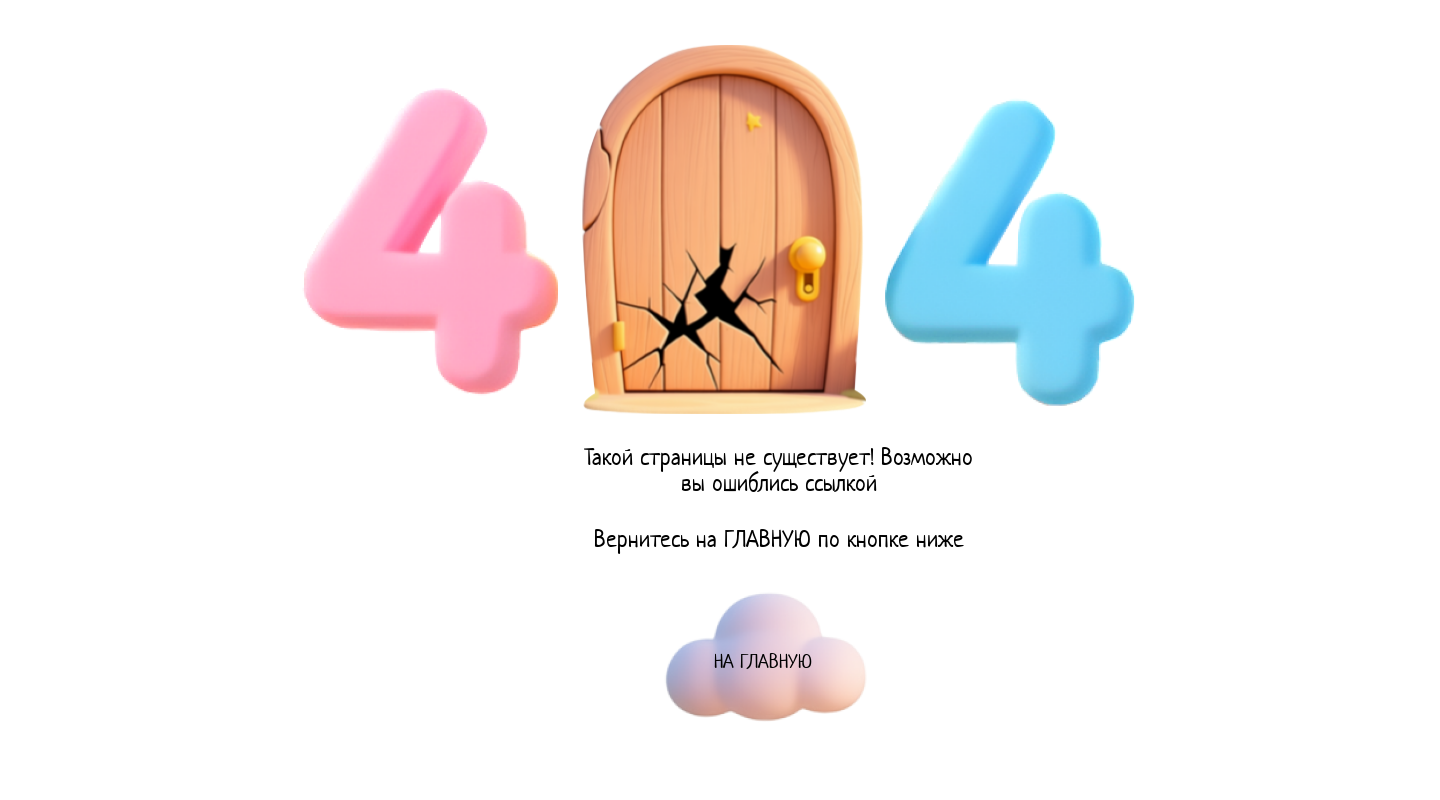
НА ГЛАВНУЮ (763, 663)
